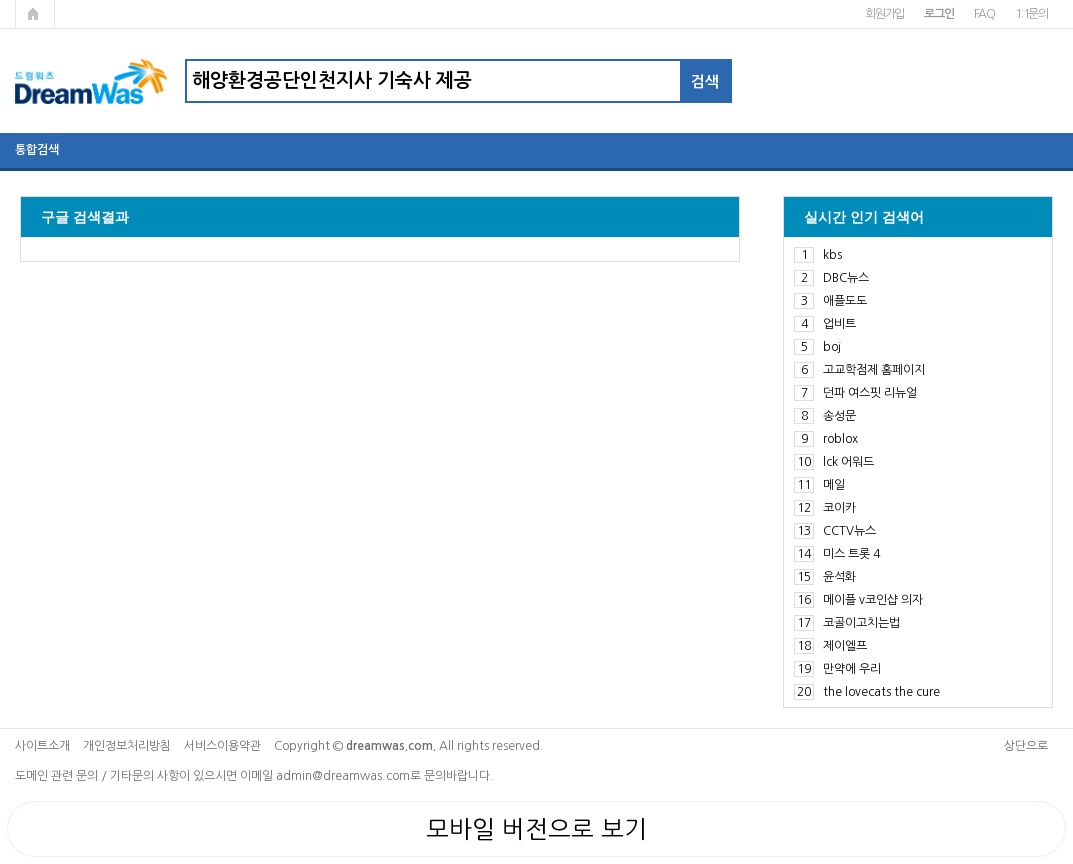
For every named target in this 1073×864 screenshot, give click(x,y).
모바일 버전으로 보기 (536, 829)
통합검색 (37, 150)
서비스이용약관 (222, 746)
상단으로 (1026, 746)
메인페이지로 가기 (35, 14)
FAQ (984, 14)
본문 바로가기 (0, 0)
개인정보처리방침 (127, 746)
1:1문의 (1031, 14)
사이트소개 (42, 746)
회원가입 (884, 14)
